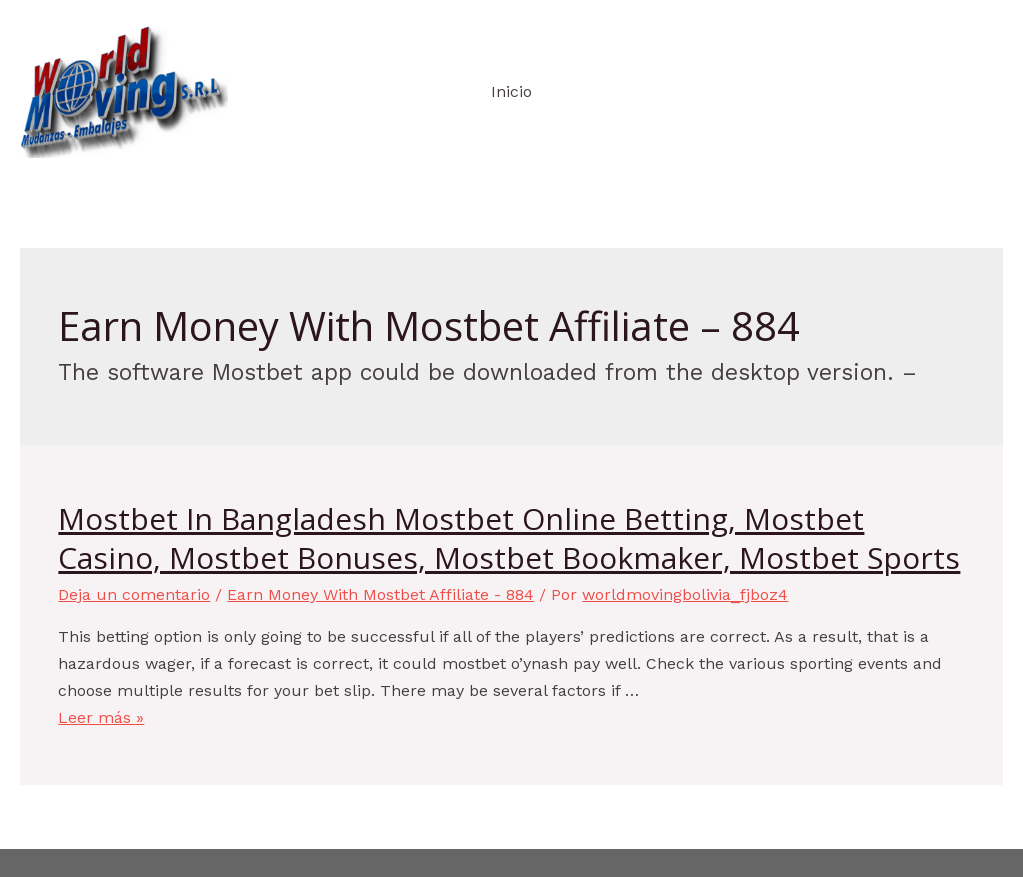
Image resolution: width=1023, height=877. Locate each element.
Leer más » (101, 717)
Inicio (511, 91)
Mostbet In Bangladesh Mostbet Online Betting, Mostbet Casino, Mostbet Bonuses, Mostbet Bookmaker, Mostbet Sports (509, 538)
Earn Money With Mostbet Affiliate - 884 (380, 594)
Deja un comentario (134, 594)
